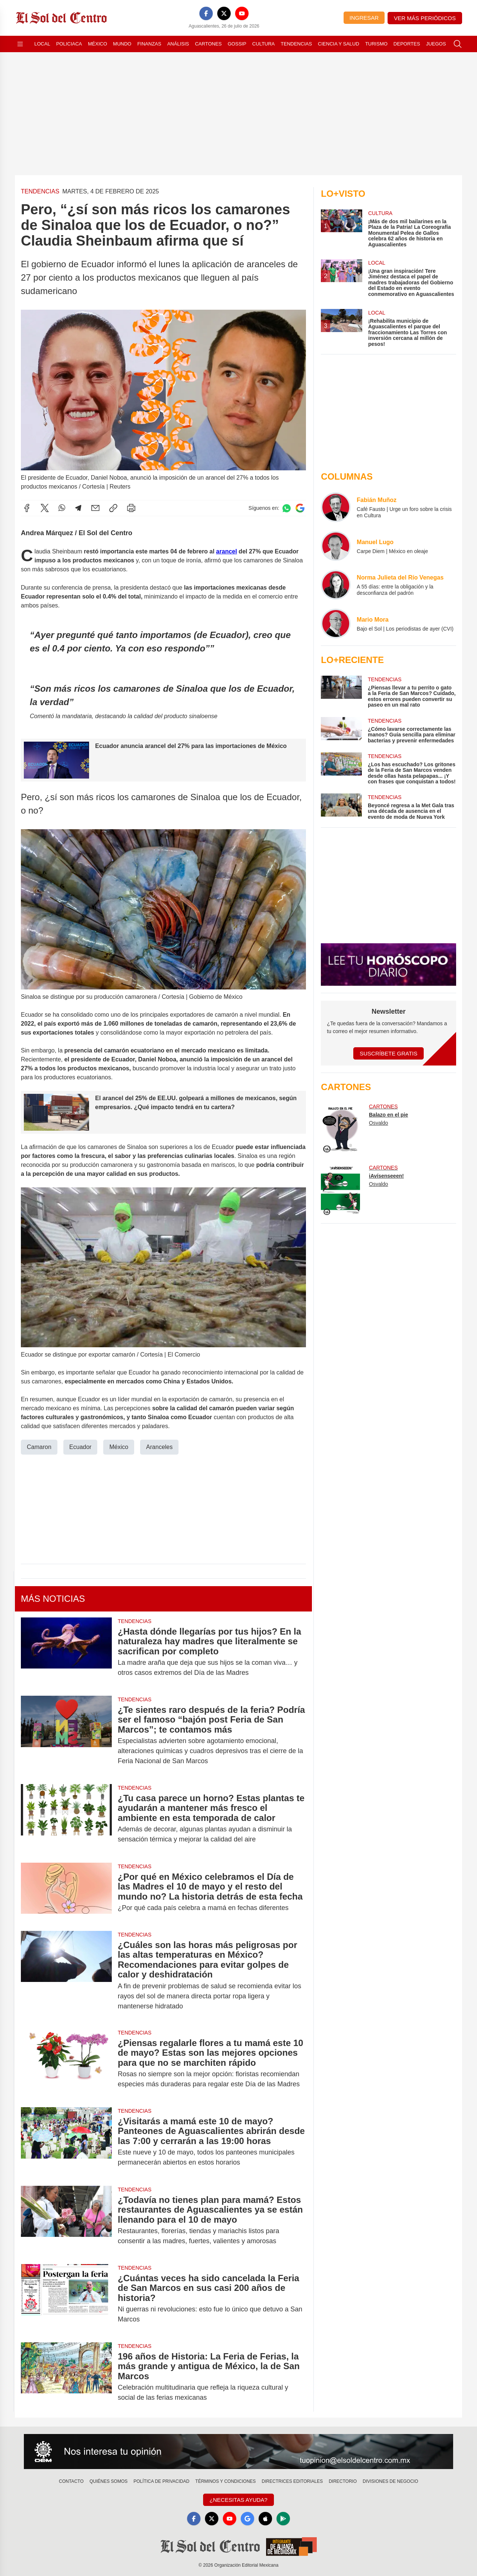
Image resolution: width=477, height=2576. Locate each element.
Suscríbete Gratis (388, 1053)
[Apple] (265, 2518)
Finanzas (149, 44)
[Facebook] (206, 13)
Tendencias (296, 44)
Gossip (237, 44)
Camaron (39, 1446)
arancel (226, 551)
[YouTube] (242, 13)
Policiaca (69, 44)
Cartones (208, 44)
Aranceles (159, 1446)
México (97, 44)
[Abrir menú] (20, 44)
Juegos (436, 44)
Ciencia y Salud (338, 44)
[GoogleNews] (247, 2518)
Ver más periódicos (425, 18)
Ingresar (364, 18)
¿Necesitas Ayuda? (238, 2500)
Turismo (376, 44)
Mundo (122, 44)
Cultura (263, 44)
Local (42, 44)
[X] (224, 13)
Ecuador (80, 1446)
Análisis (178, 44)
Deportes (407, 44)
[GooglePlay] (283, 2518)
